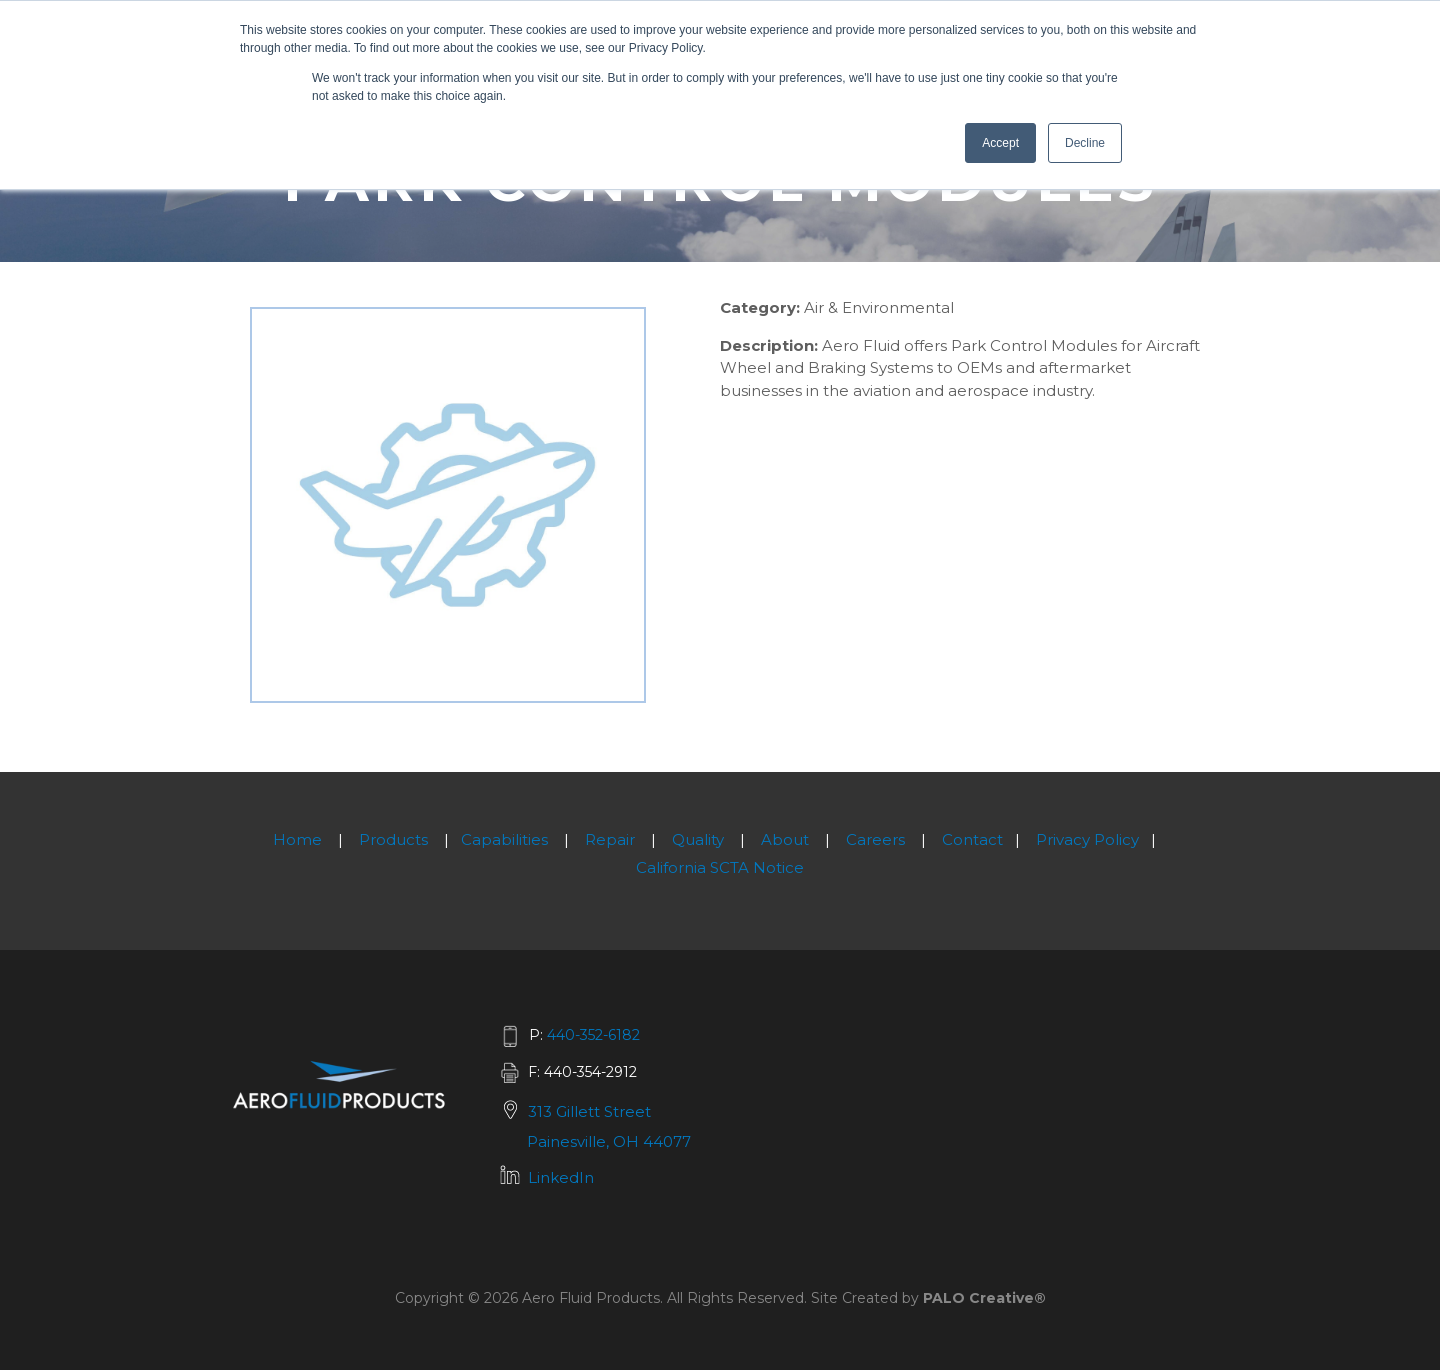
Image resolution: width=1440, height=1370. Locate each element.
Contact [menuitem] (972, 839)
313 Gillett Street (589, 1111)
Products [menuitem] (393, 839)
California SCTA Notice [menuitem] (720, 867)
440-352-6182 (593, 1035)
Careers (875, 839)
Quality (698, 839)
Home (297, 839)
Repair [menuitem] (610, 839)
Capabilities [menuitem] (504, 839)
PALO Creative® (984, 1298)
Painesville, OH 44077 (609, 1141)
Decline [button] (1085, 143)
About (785, 839)
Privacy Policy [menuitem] (1087, 839)
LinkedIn (561, 1177)
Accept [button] (1000, 143)
